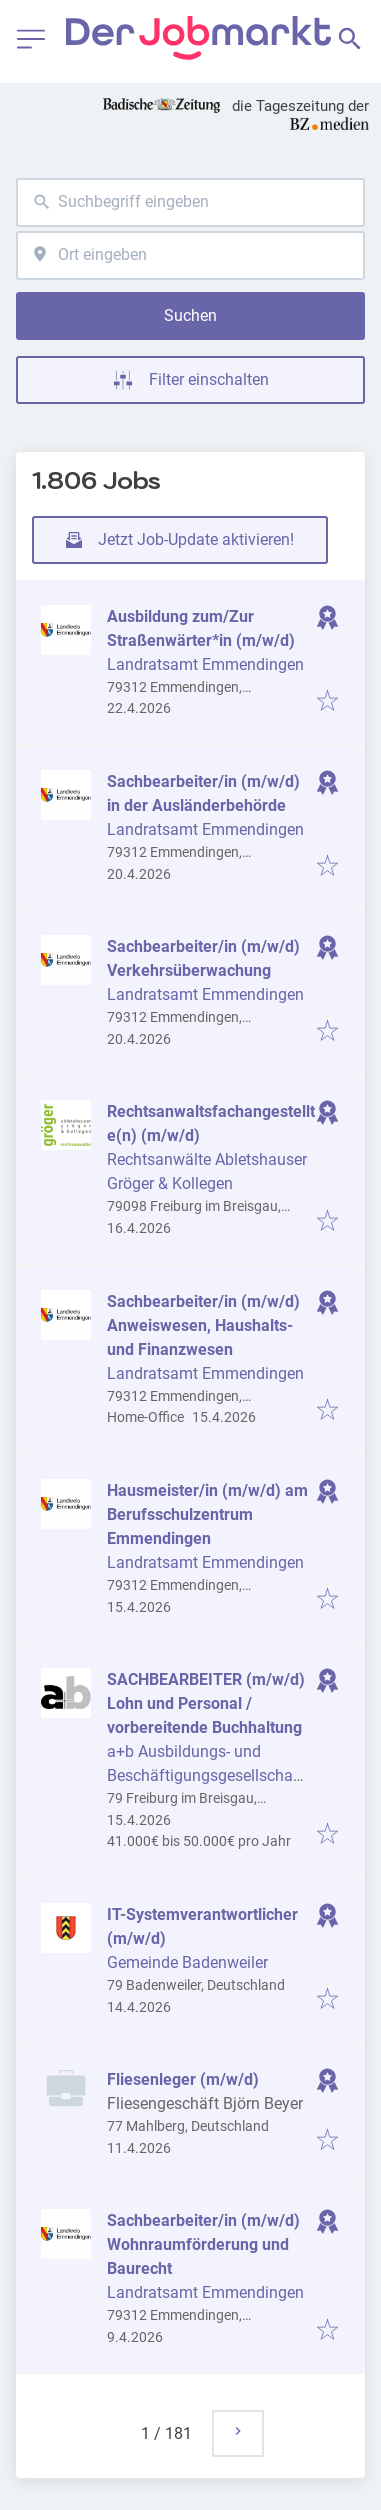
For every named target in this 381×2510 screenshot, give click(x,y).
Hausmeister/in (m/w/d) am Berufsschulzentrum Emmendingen (207, 1514)
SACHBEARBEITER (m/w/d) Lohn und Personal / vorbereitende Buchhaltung (206, 1703)
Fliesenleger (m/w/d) (183, 2079)
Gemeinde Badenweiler (187, 1962)
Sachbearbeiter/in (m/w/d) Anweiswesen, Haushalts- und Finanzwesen (203, 1325)
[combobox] (190, 202)
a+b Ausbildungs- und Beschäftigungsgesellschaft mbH (205, 1775)
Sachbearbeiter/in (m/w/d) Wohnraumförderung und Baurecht (203, 2244)
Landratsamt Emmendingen (205, 664)
